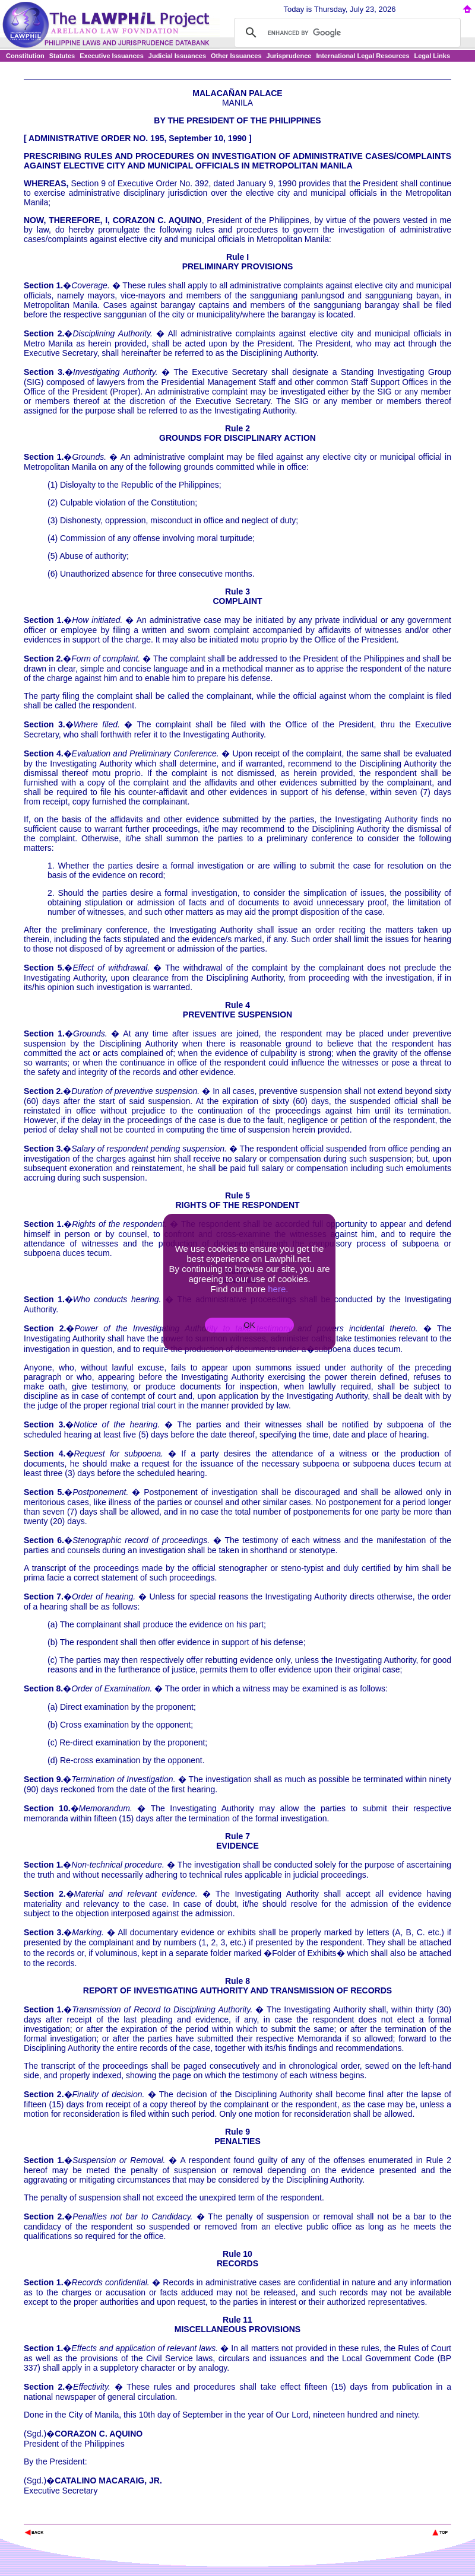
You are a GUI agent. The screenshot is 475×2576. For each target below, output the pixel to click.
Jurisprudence (289, 55)
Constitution (25, 55)
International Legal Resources (362, 55)
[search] (345, 33)
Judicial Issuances (177, 55)
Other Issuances (236, 55)
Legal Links (432, 55)
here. (278, 1289)
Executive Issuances (112, 55)
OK (249, 1325)
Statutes (62, 55)
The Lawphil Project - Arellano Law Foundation (85, 2516)
